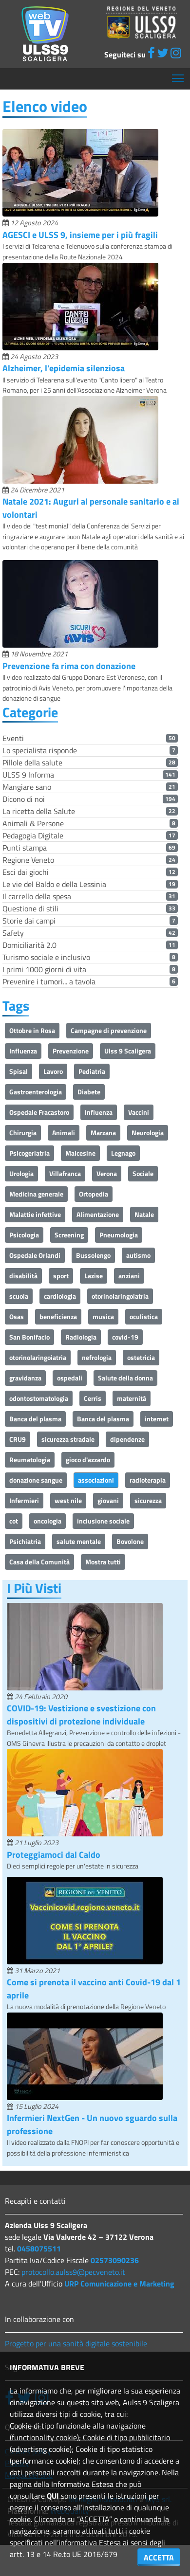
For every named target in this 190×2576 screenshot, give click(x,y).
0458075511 (39, 2248)
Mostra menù (178, 75)
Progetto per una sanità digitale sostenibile (76, 2343)
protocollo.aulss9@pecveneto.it (73, 2272)
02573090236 (115, 2260)
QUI (53, 2496)
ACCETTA (159, 2557)
